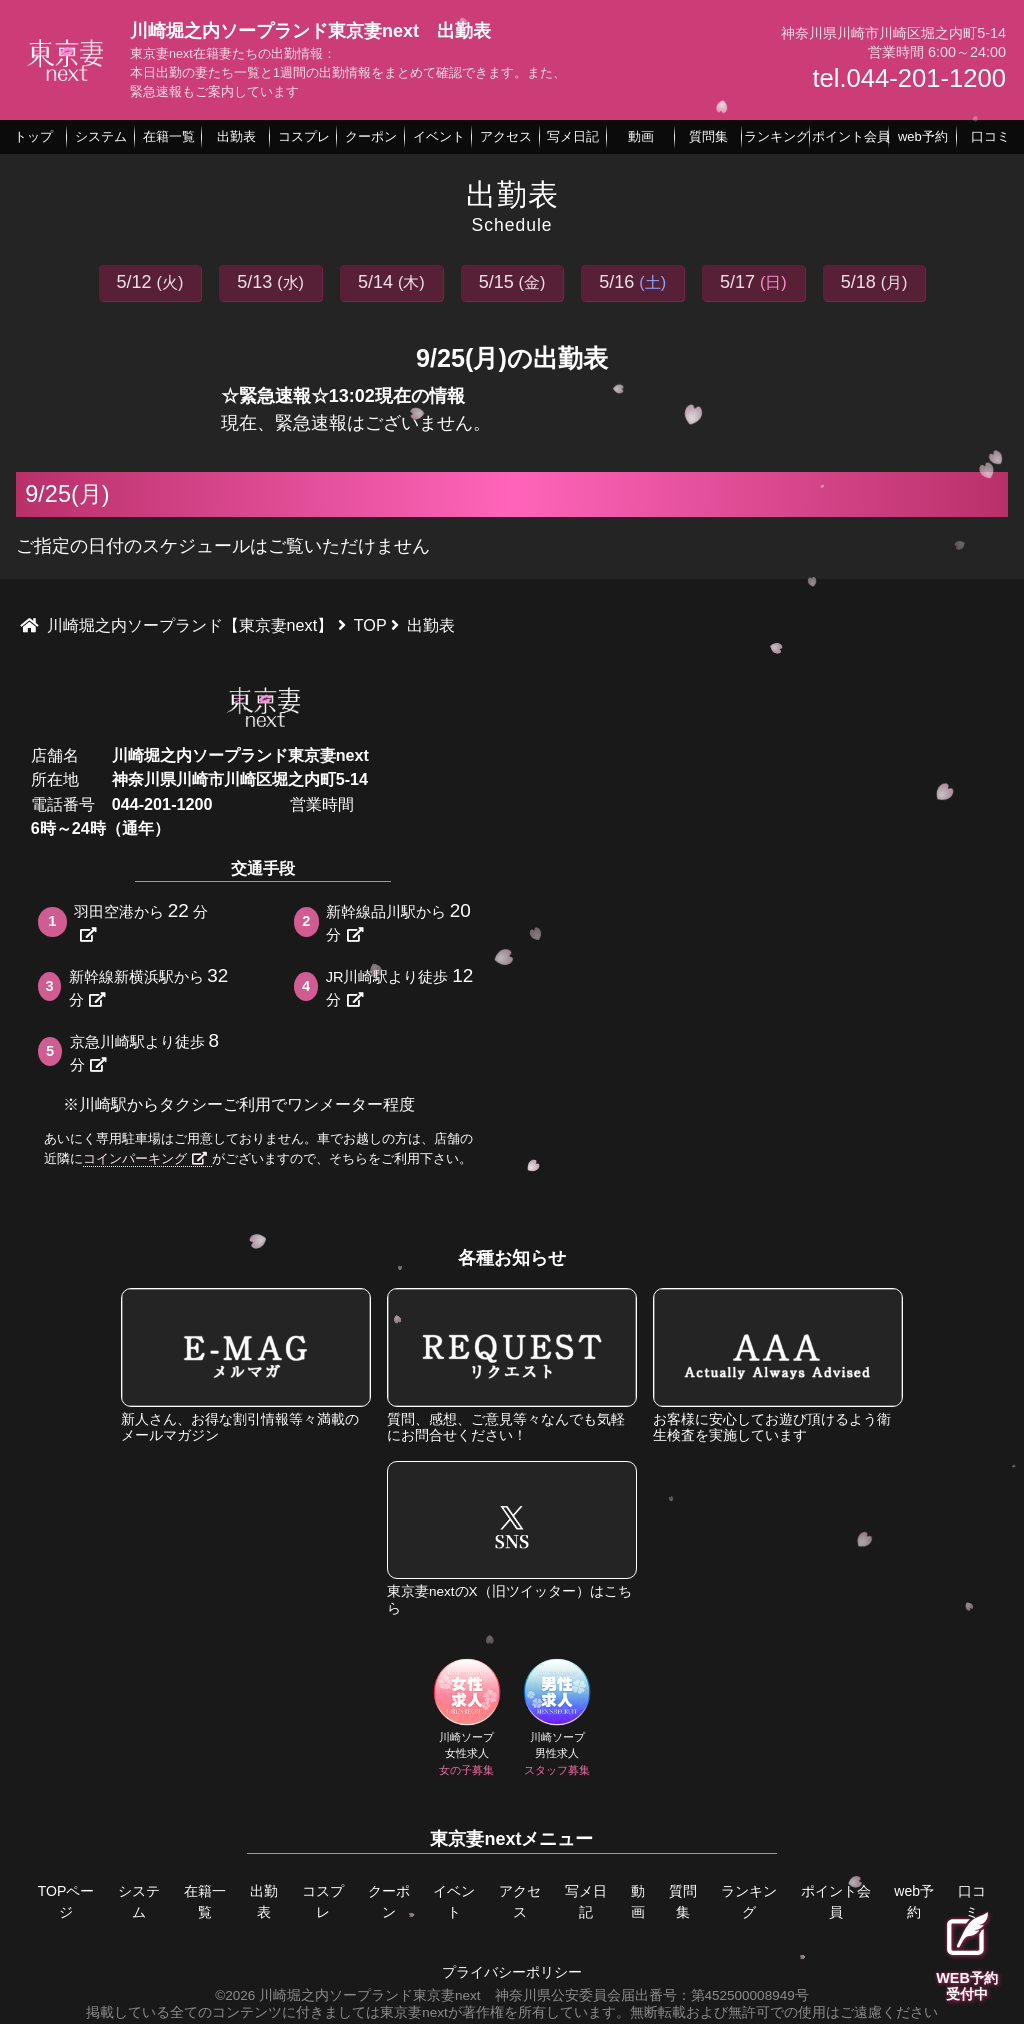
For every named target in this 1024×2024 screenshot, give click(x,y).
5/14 (391, 282)
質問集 (687, 1901)
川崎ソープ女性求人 (467, 1719)
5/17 (753, 282)
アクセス (519, 1901)
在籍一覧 (203, 1901)
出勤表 (262, 1901)
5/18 (874, 282)
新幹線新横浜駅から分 (151, 986)
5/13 (270, 282)
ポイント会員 (835, 1901)
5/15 (512, 282)
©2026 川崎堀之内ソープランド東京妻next (347, 1990)
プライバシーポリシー (512, 1967)
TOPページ (64, 1901)
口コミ (971, 1901)
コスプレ (322, 1901)
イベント (453, 1901)
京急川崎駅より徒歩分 (146, 1051)
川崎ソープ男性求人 (558, 1719)
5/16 (632, 282)
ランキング (752, 1901)
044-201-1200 (162, 804)
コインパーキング (145, 1158)
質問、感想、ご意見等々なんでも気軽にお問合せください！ (512, 1365)
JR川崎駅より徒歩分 (401, 986)
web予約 (912, 1901)
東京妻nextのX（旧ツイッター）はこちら (512, 1538)
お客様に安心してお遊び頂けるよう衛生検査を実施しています (778, 1365)
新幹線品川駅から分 (400, 921)
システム (137, 1901)
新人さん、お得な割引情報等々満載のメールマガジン (246, 1365)
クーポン (388, 1901)
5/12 (150, 282)
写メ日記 (585, 1901)
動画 (639, 1901)
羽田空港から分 (141, 921)
